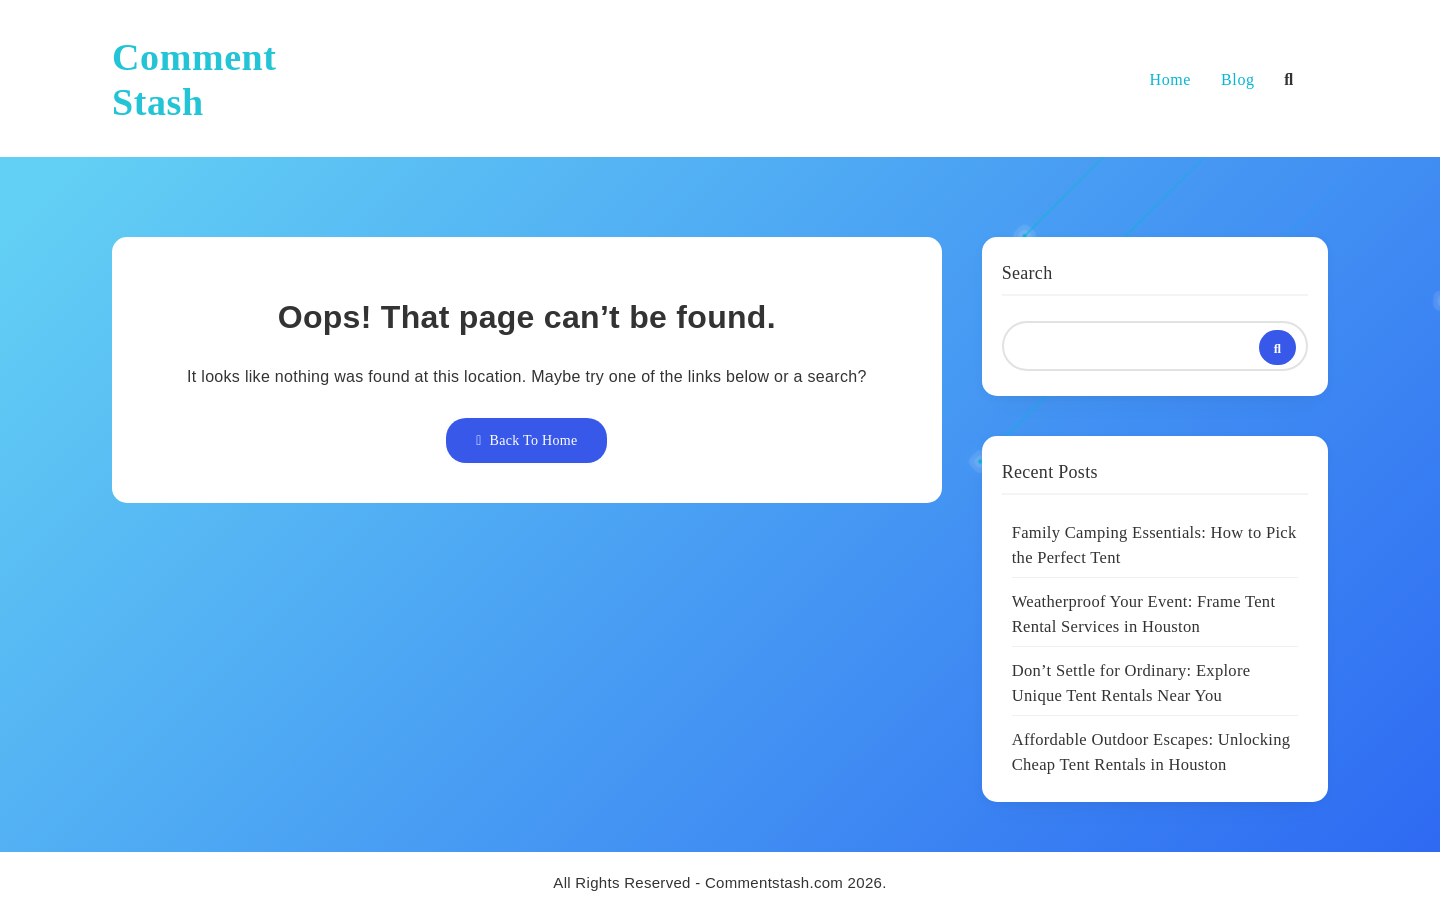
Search (1027, 273)
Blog (1238, 79)
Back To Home (526, 440)
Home (1171, 79)
